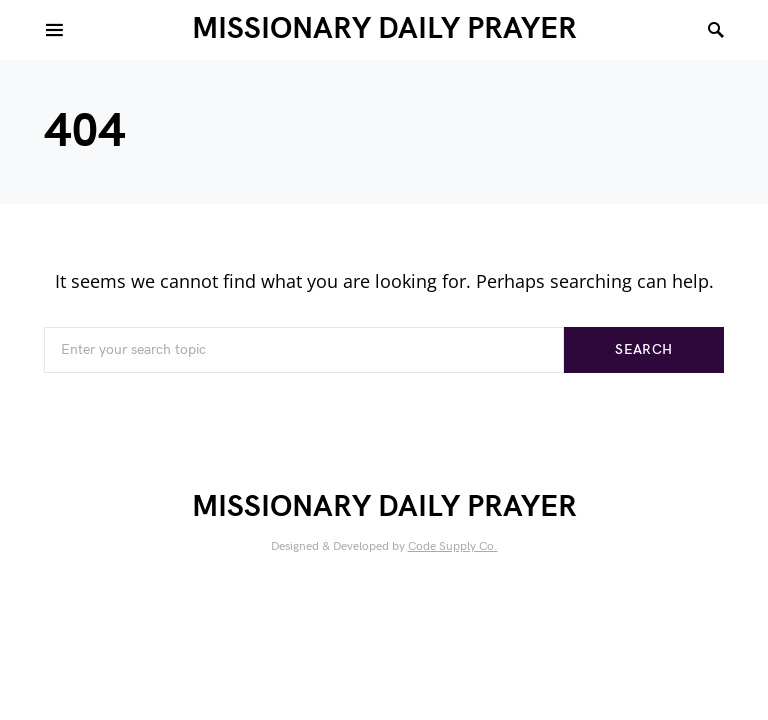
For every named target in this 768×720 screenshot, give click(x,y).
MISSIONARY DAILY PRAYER (384, 29)
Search (643, 349)
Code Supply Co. (453, 546)
